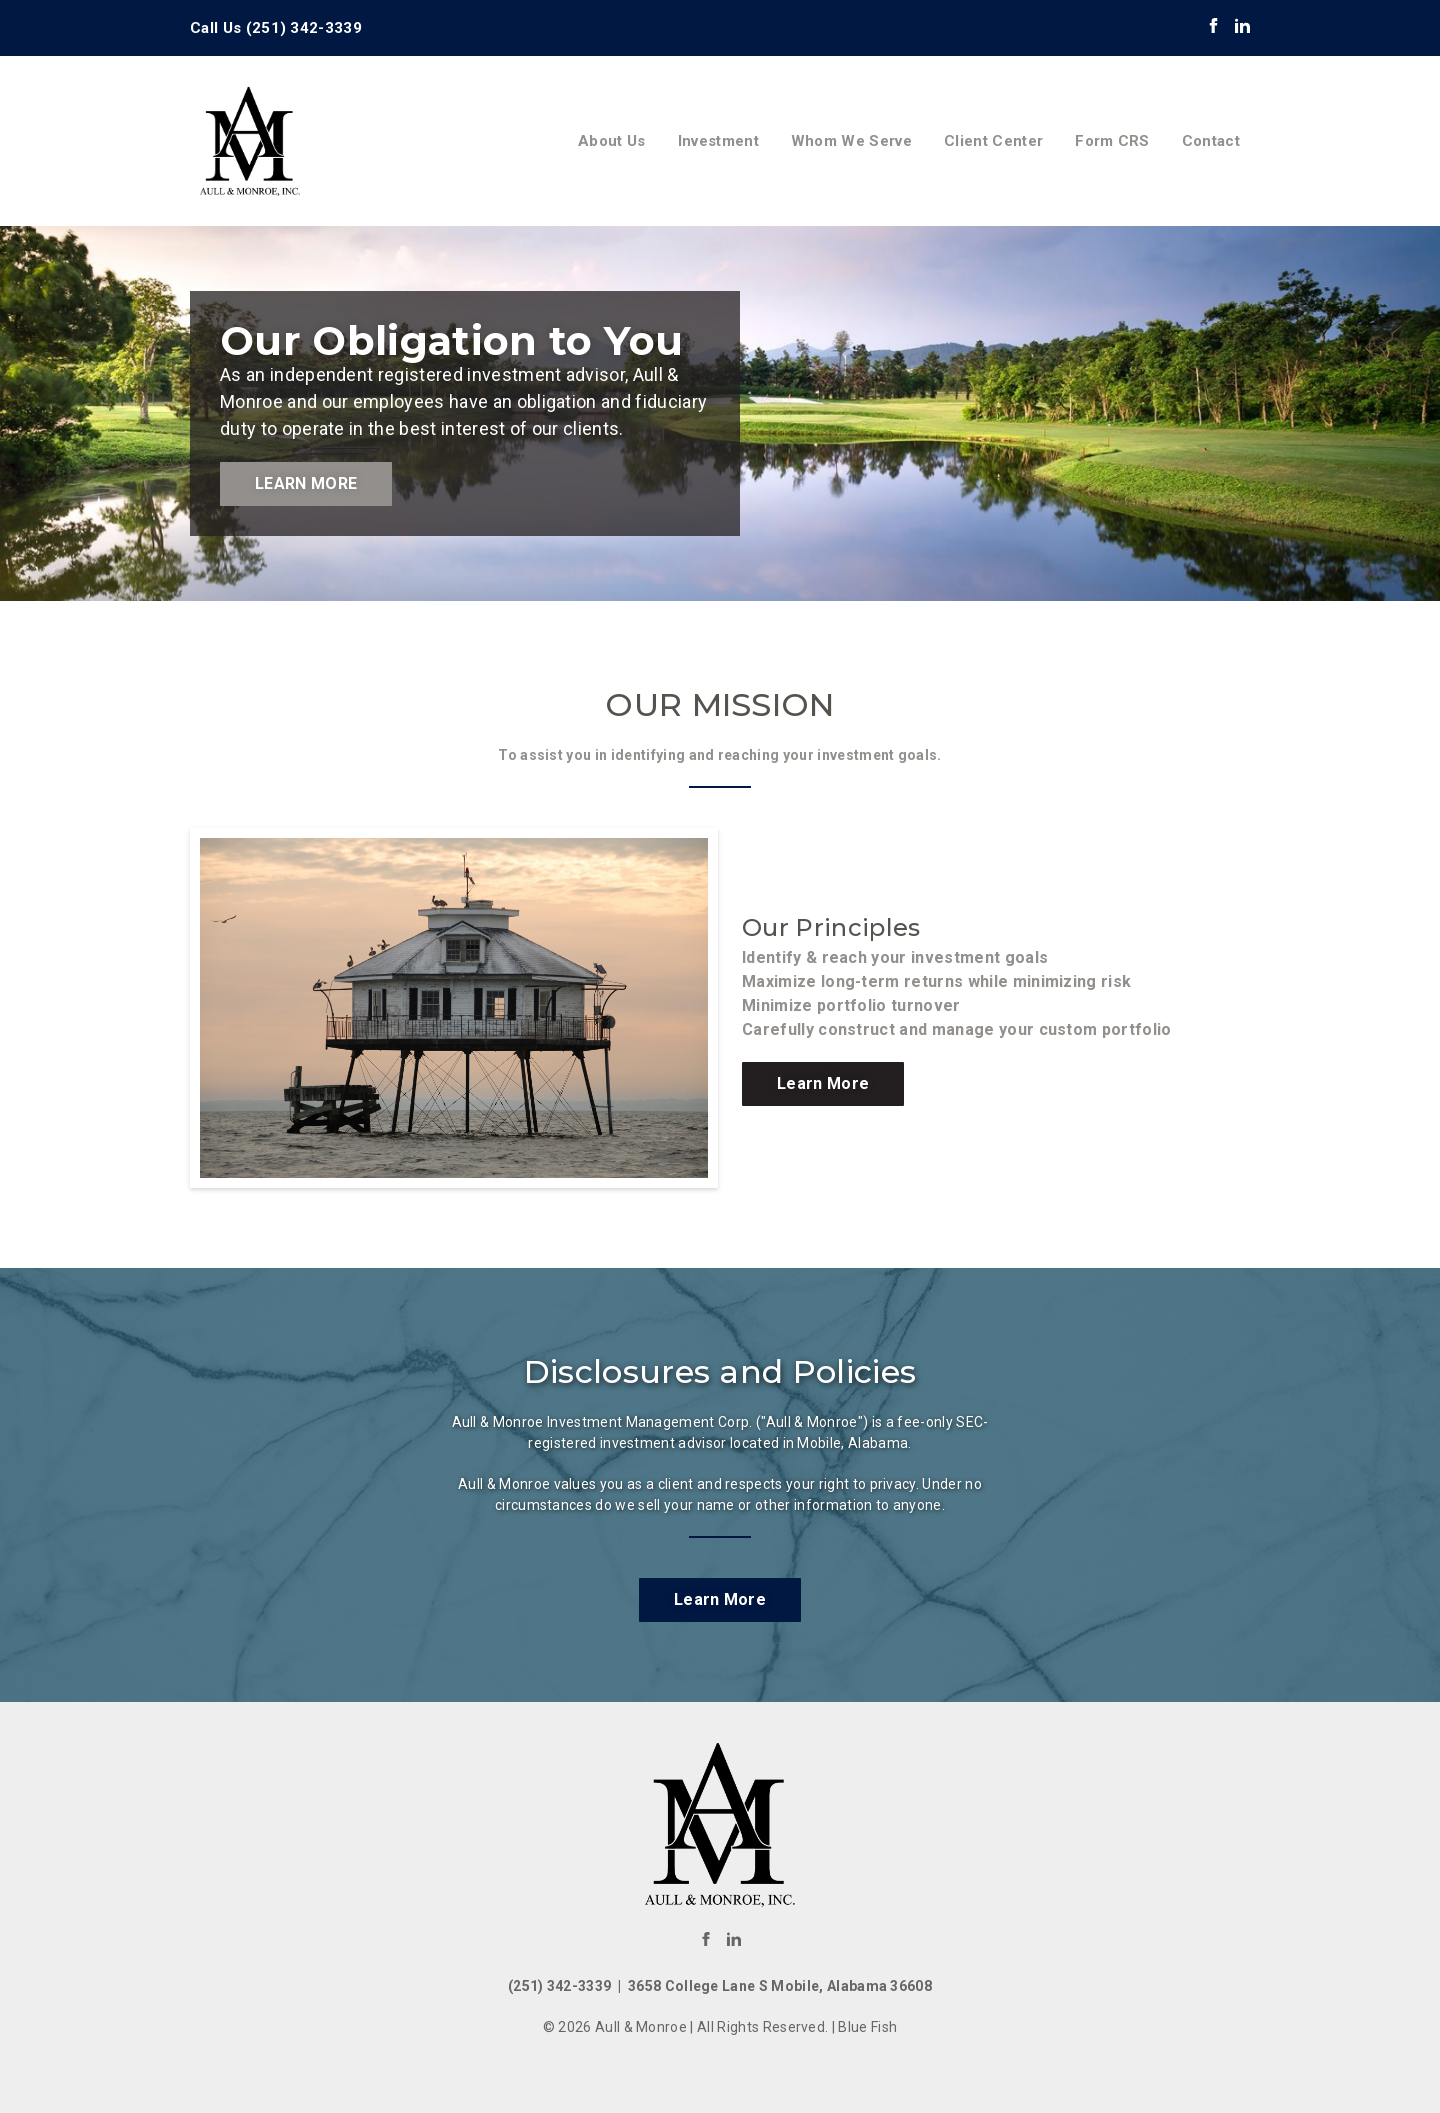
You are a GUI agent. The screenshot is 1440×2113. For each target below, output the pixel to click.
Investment (718, 141)
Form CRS (1112, 141)
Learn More (306, 483)
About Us (612, 141)
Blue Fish (867, 2027)
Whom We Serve (851, 141)
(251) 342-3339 (304, 28)
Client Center (993, 141)
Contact (1211, 141)
